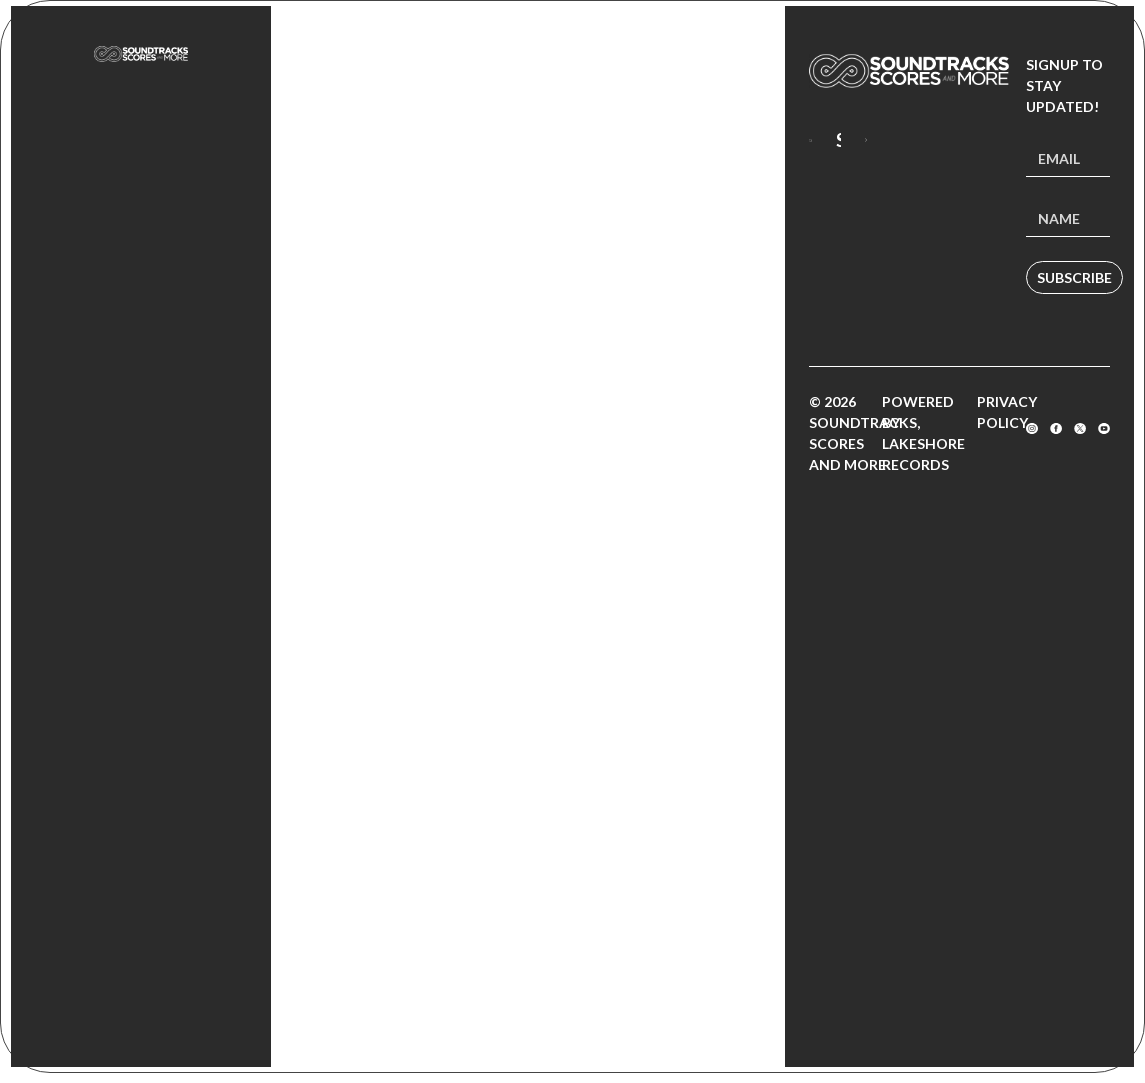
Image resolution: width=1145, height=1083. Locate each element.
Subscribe (1074, 277)
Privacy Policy (1007, 412)
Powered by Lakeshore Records (923, 433)
